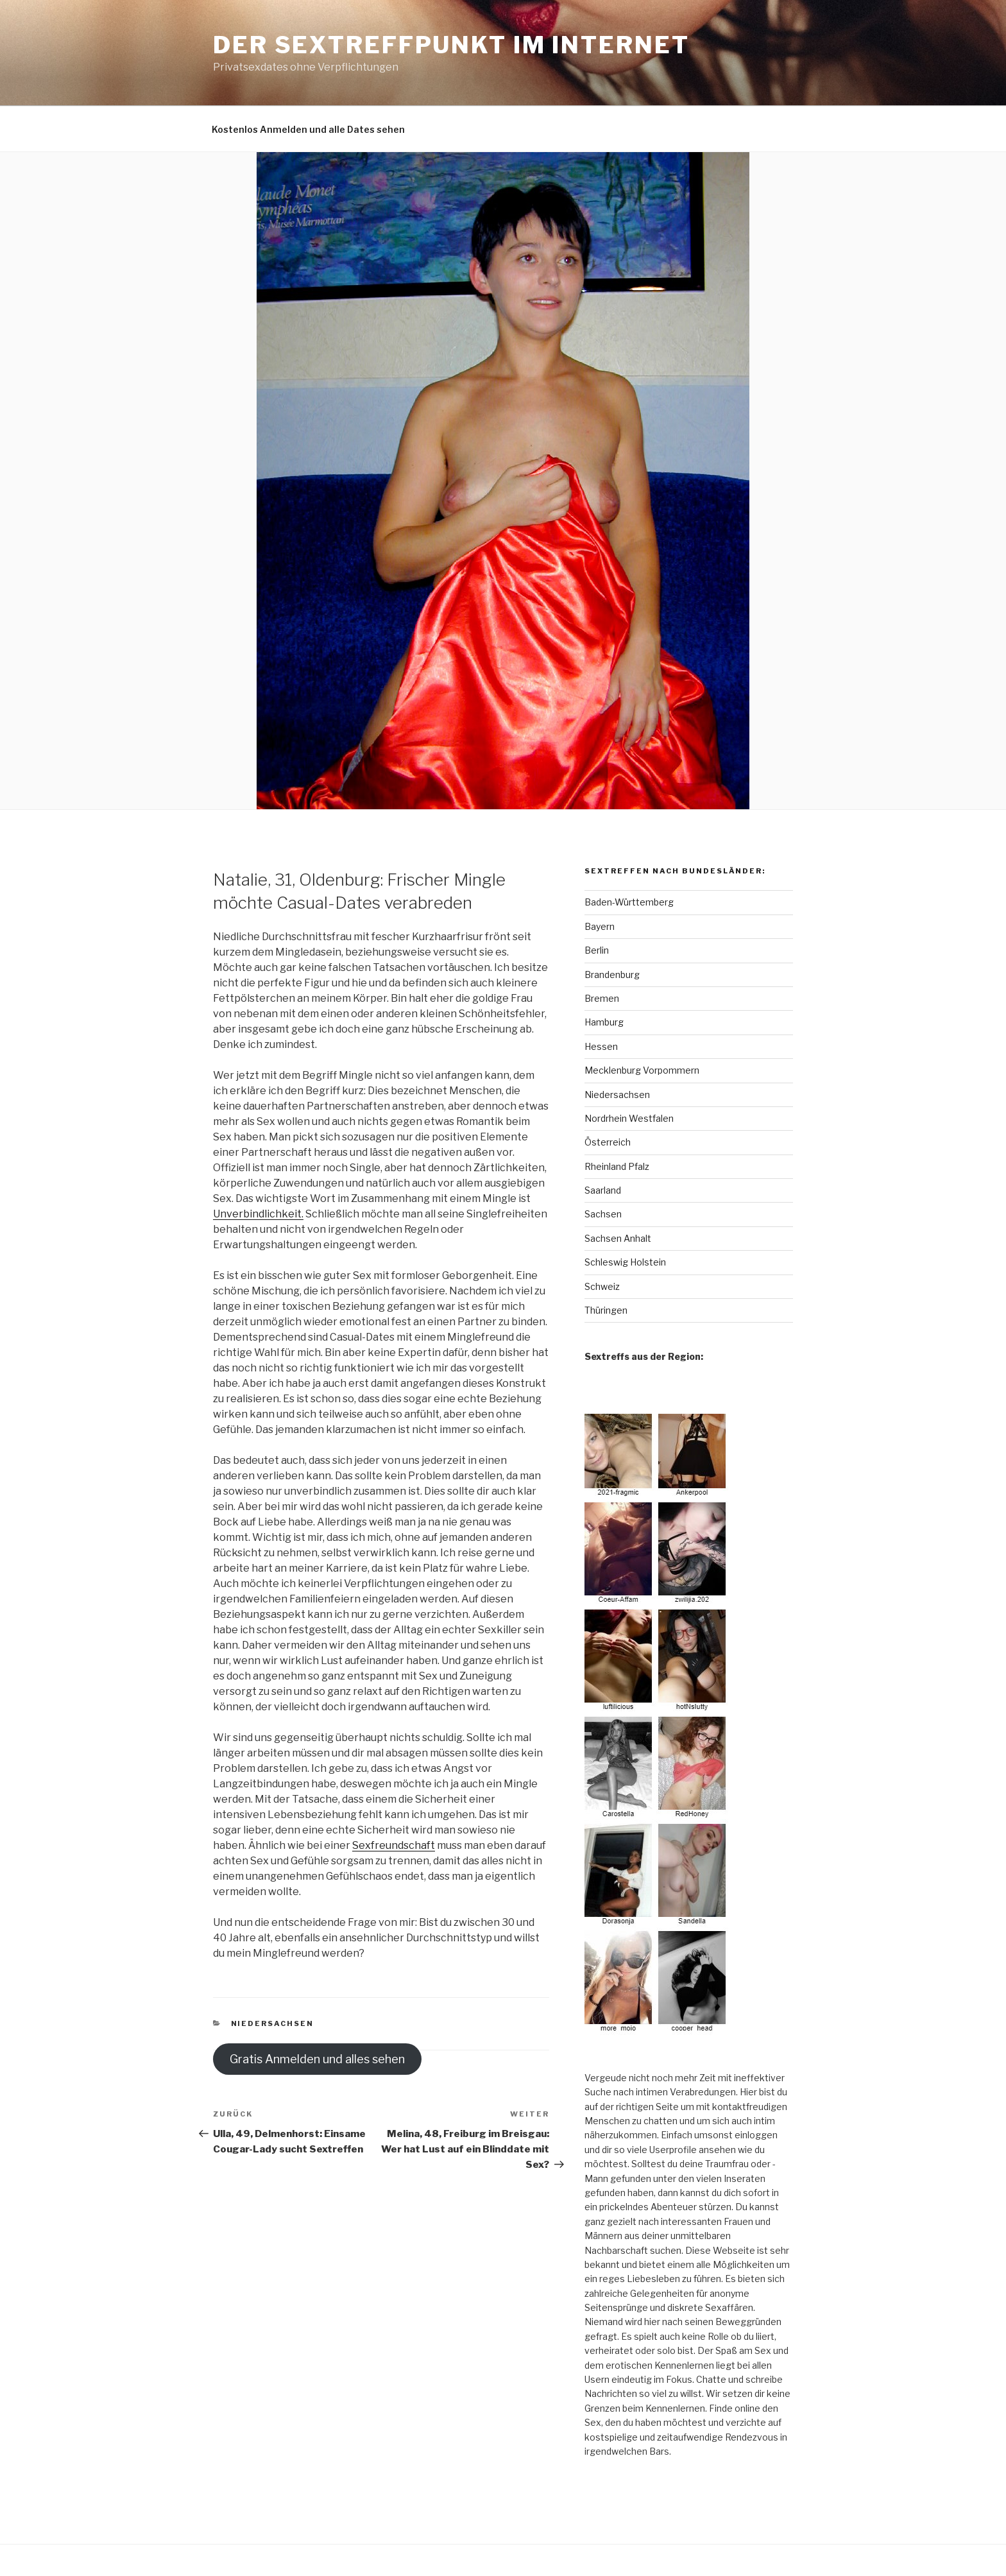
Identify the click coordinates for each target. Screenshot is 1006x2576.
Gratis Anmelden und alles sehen (317, 2059)
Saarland (602, 1190)
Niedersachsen (272, 2023)
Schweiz (602, 1286)
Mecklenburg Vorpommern (641, 1070)
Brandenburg (612, 974)
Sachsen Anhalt (617, 1238)
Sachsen (603, 1213)
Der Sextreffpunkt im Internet (451, 45)
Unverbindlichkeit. (258, 1214)
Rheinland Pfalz (616, 1166)
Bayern (599, 926)
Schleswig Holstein (625, 1262)
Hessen (601, 1046)
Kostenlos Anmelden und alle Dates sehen (308, 129)
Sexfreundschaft (393, 1845)
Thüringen (605, 1310)
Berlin (596, 950)
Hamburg (604, 1022)
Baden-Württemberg (629, 902)
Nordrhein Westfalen (629, 1118)
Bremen (601, 998)
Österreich (607, 1142)
